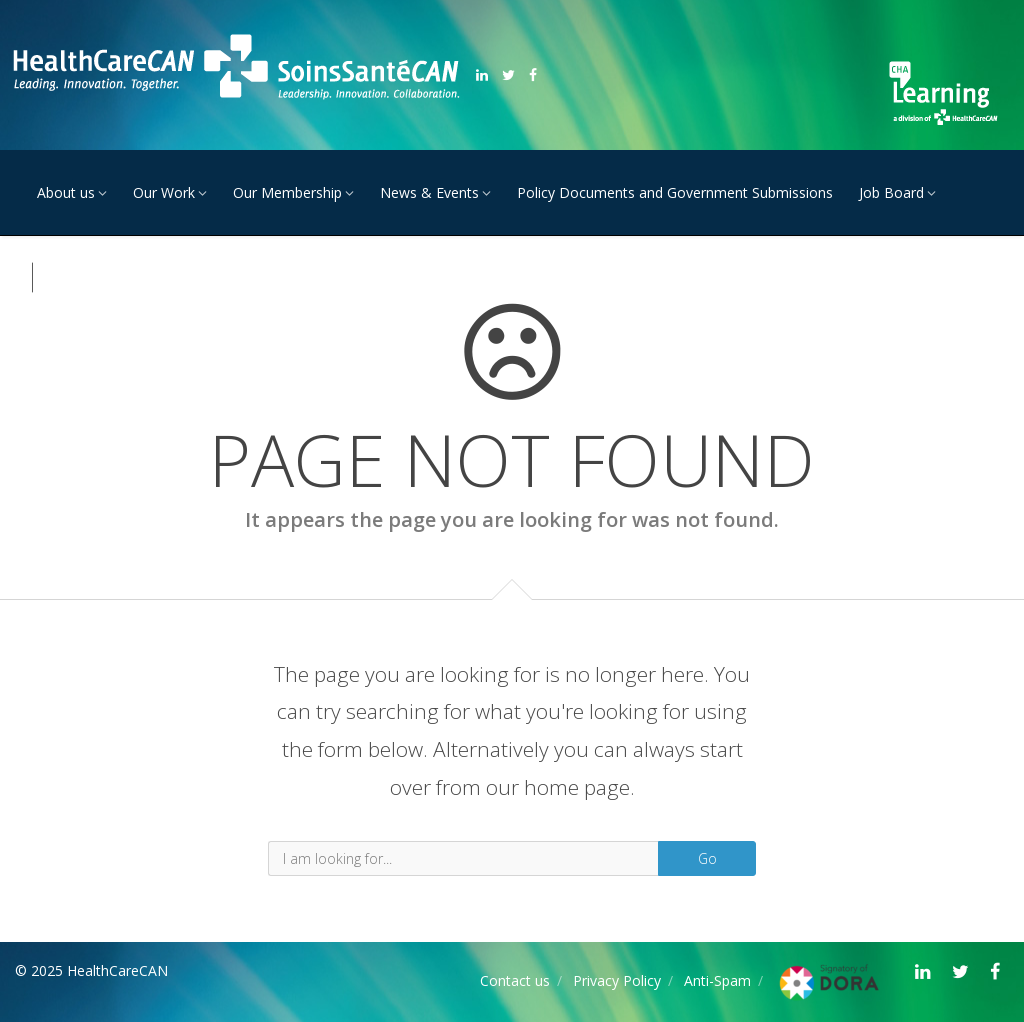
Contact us (515, 980)
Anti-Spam (717, 980)
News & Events (429, 192)
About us (66, 192)
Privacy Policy (617, 980)
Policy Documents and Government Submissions (675, 192)
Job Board (891, 192)
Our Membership (287, 192)
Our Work (164, 192)
